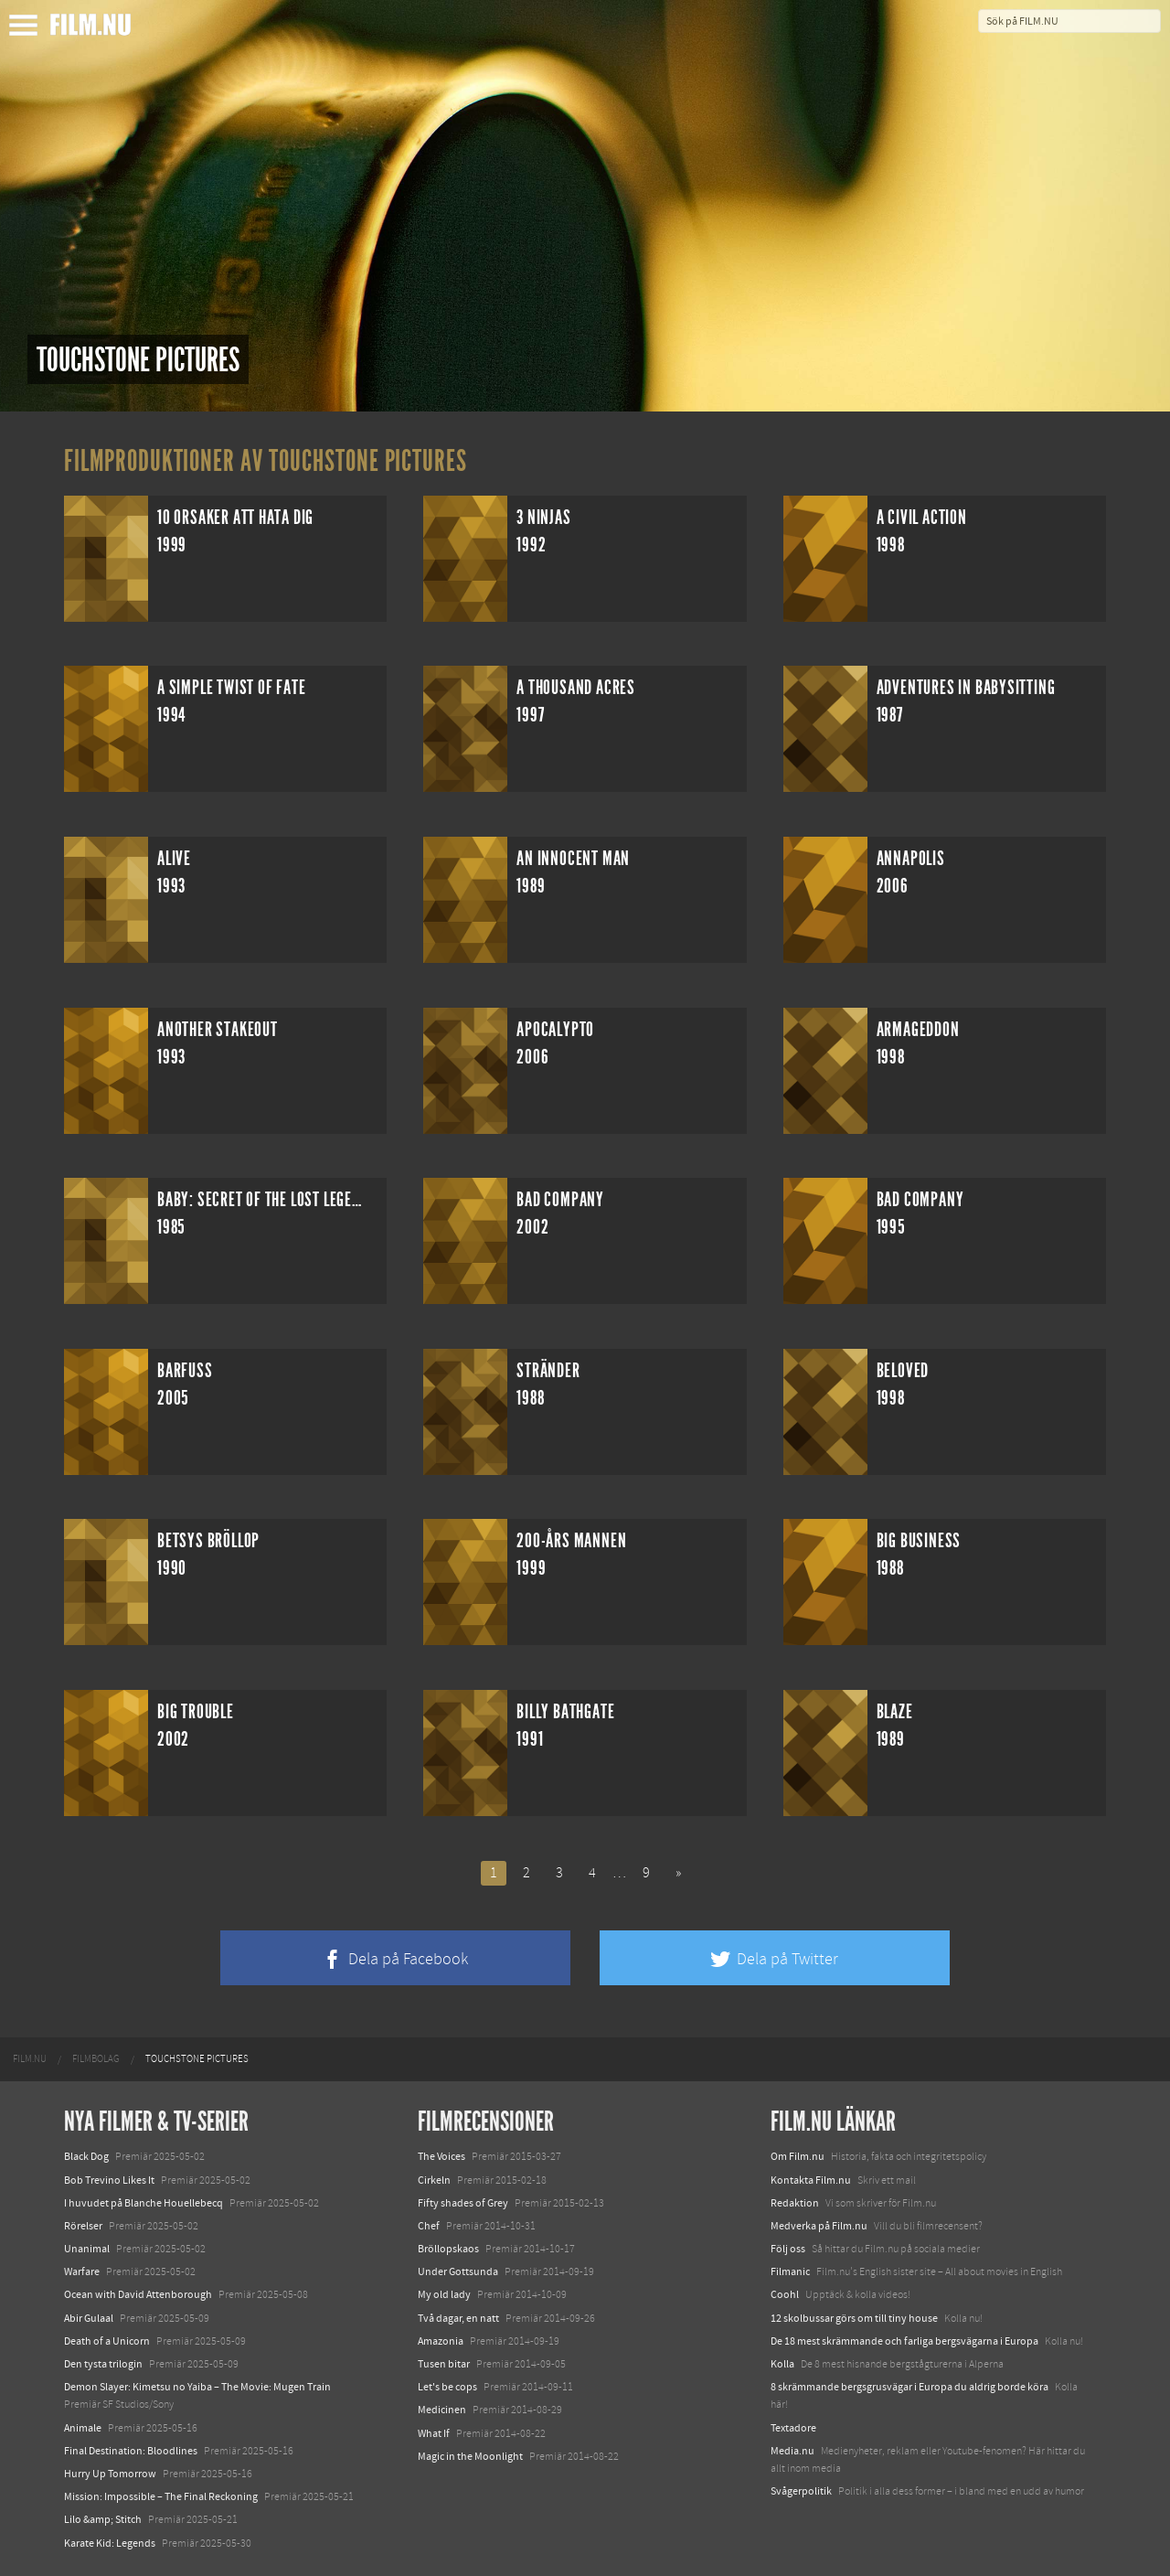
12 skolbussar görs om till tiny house (854, 2318)
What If (434, 2433)
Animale (82, 2427)
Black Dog (86, 2156)
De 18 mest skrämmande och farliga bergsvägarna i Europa (904, 2341)
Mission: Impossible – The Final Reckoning (161, 2496)
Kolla (782, 2363)
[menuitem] (30, 2059)
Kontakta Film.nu (811, 2180)
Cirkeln (434, 2180)
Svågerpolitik (801, 2491)
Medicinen (442, 2409)
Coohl (785, 2294)
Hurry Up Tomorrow (110, 2473)
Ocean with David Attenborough (138, 2294)
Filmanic (790, 2271)
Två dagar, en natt (458, 2318)
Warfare (82, 2271)
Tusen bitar (444, 2363)
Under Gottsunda (458, 2271)
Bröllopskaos (448, 2248)
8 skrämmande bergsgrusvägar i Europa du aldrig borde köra (909, 2386)
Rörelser (83, 2225)
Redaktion (795, 2203)
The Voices (441, 2156)
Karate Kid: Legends (109, 2543)
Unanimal (87, 2248)
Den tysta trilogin (103, 2363)
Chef (429, 2225)
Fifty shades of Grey (463, 2203)
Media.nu (792, 2450)
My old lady (444, 2294)
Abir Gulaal (88, 2318)
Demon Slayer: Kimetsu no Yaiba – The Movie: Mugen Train (197, 2386)
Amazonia (440, 2341)
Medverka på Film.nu (819, 2225)
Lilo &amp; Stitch (103, 2519)
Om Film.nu (797, 2156)
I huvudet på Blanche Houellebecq (143, 2203)
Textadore (793, 2427)
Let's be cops (447, 2386)
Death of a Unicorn (107, 2341)
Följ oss (788, 2248)
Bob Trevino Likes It (109, 2180)
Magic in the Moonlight (470, 2456)
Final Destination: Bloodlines (130, 2450)
